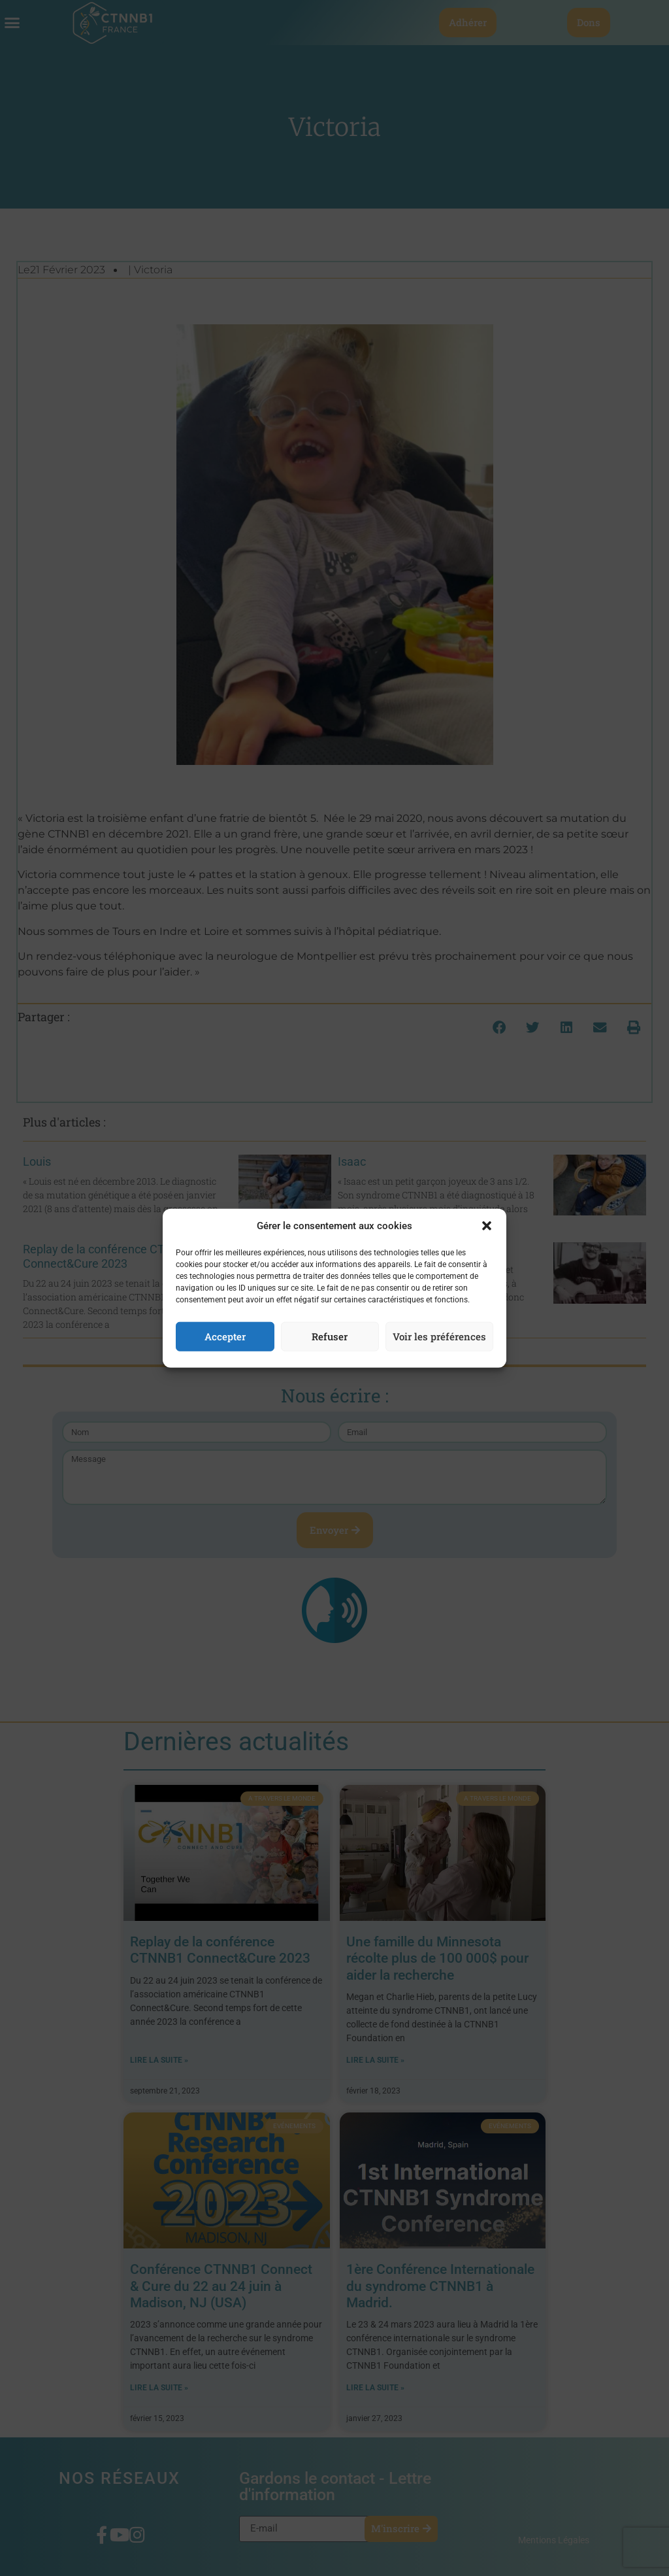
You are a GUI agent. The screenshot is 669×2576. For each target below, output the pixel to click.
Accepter (225, 1336)
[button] (486, 1225)
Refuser (330, 1336)
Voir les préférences (439, 1336)
